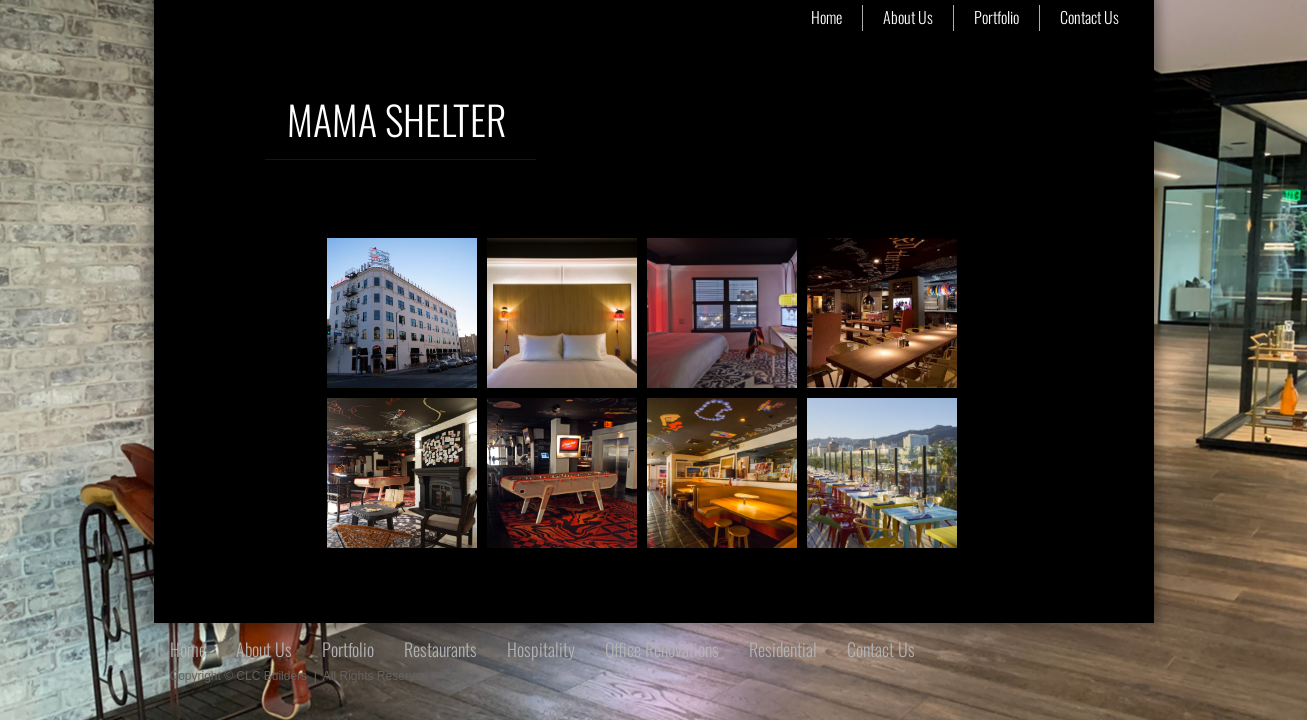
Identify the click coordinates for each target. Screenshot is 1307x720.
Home (826, 17)
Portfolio (996, 17)
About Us (908, 17)
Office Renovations (662, 649)
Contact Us (1089, 17)
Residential (783, 649)
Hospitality (541, 649)
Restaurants (440, 649)
